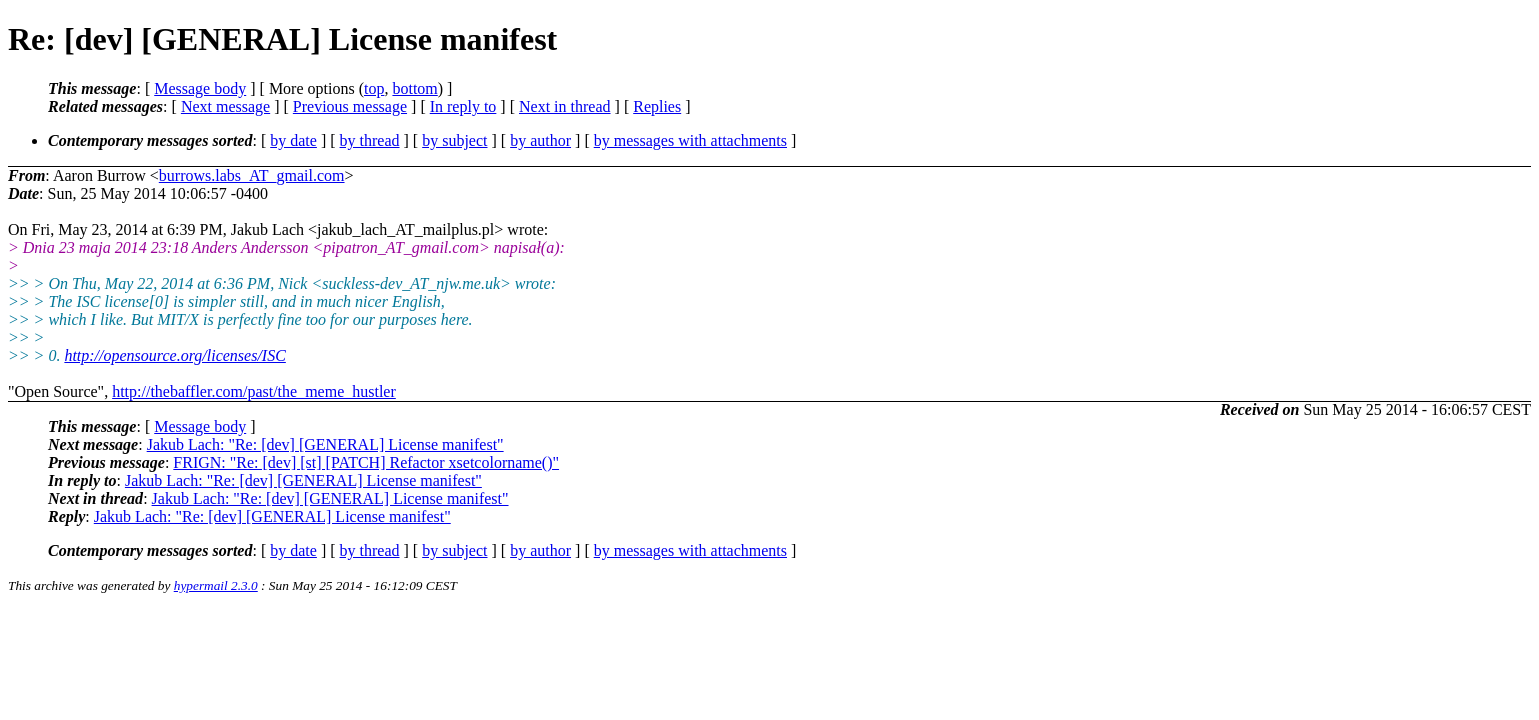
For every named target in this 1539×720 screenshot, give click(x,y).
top (374, 88)
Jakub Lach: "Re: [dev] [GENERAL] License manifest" (325, 444)
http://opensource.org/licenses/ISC (174, 355)
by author (540, 140)
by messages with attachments (690, 140)
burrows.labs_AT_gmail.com (252, 175)
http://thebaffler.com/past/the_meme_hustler (254, 391)
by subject (454, 140)
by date (293, 140)
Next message (225, 106)
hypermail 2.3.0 (216, 585)
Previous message (350, 106)
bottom (414, 88)
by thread (370, 140)
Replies (657, 106)
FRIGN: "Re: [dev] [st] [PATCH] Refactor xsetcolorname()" (366, 462)
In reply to (463, 106)
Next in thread (565, 106)
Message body (200, 88)
